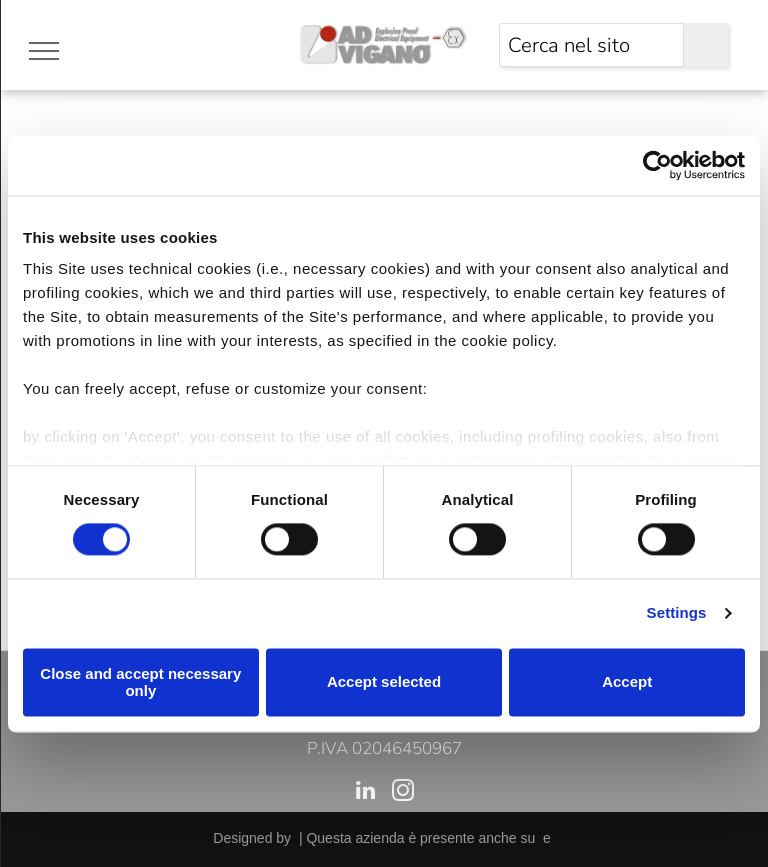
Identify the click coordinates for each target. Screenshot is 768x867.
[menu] (44, 51)
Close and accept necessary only (140, 682)
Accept (627, 682)
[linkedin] (365, 793)
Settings (677, 613)
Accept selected (384, 682)
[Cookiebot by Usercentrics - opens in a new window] (657, 165)
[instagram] (402, 793)
